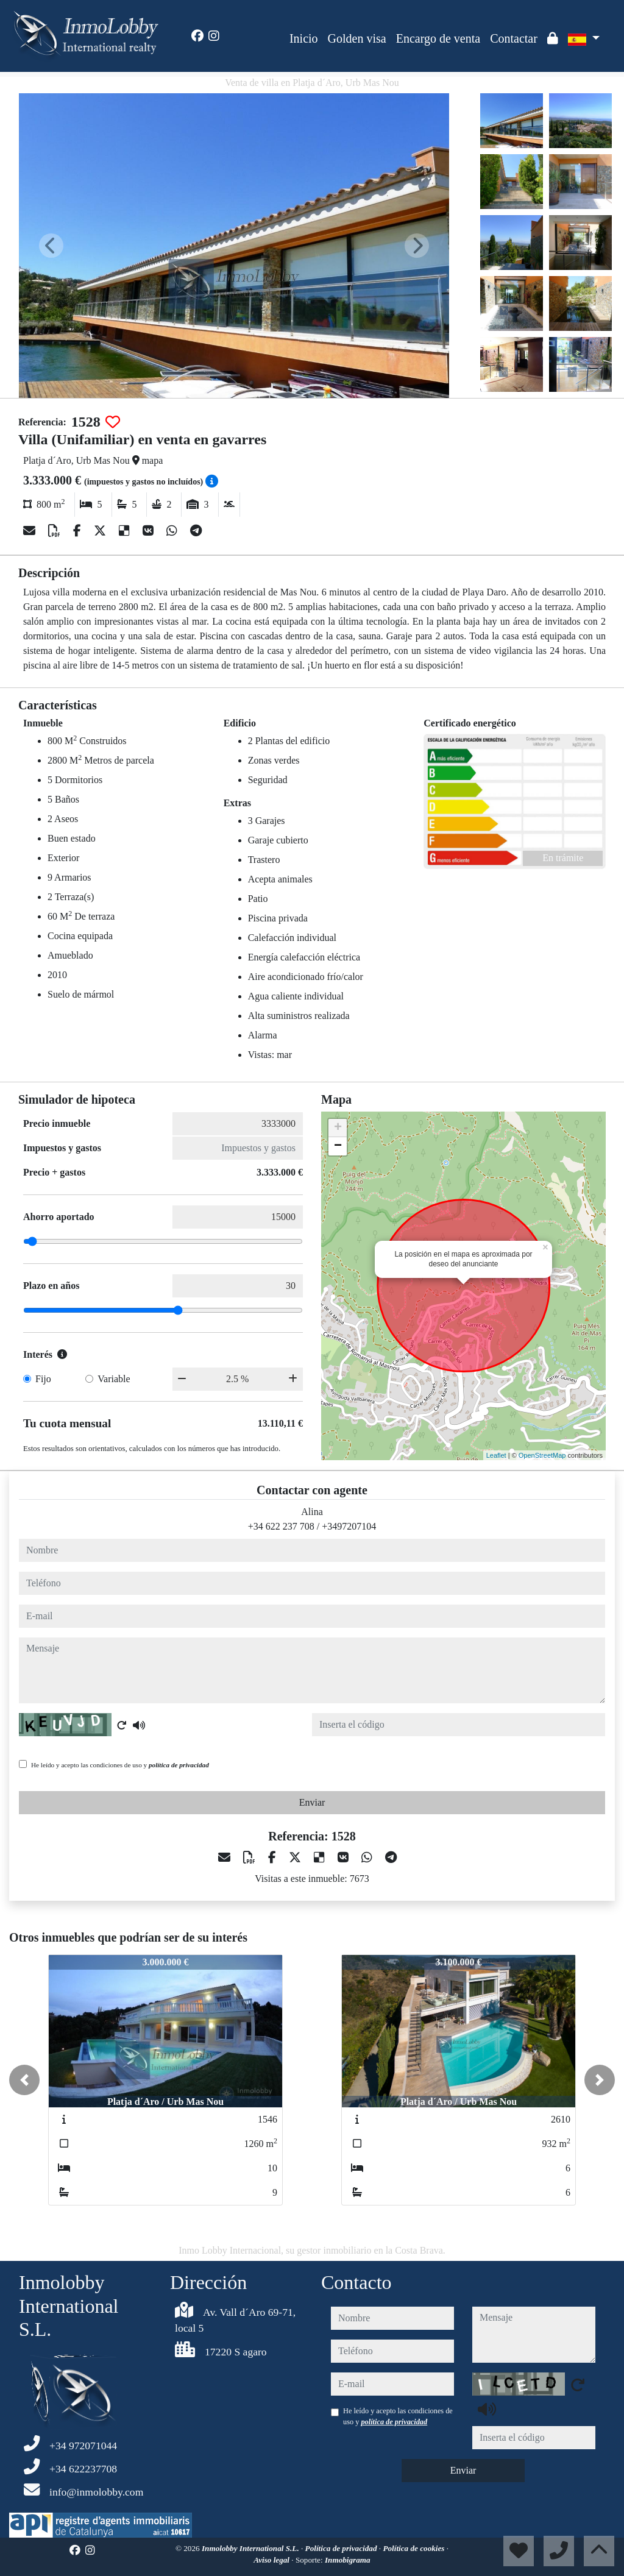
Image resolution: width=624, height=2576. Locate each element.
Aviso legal (272, 2559)
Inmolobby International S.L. (251, 2548)
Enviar (312, 1802)
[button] (24, 2080)
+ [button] (338, 1128)
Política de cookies (414, 2548)
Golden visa (357, 38)
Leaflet (496, 1455)
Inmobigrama (347, 2559)
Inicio (303, 38)
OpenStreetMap (542, 1455)
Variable (114, 1379)
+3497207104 (349, 1526)
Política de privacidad (342, 2548)
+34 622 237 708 (281, 1526)
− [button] (338, 1146)
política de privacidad (179, 1765)
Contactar (513, 38)
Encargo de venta (438, 38)
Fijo (43, 1379)
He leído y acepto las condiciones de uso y (120, 1765)
